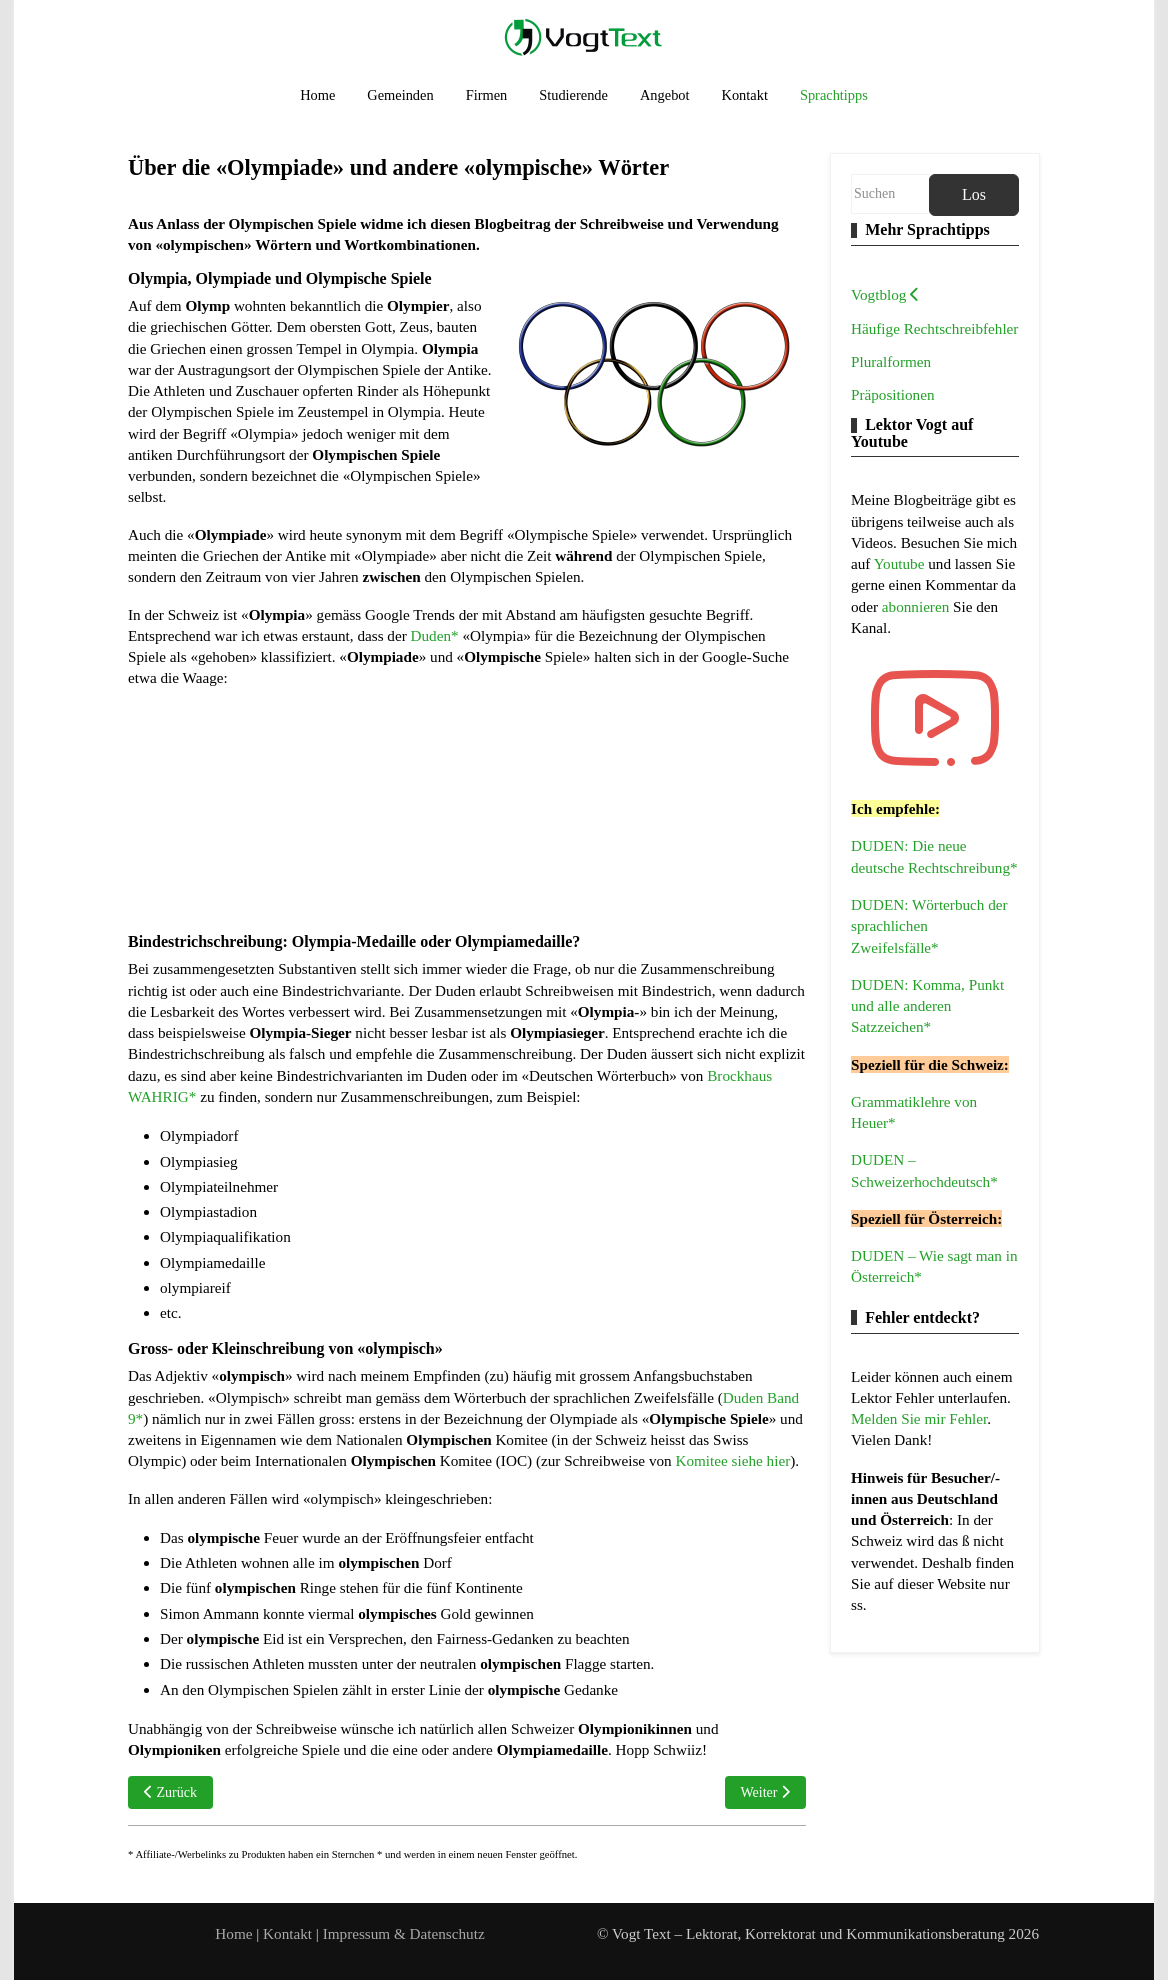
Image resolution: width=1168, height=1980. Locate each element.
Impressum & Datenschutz (404, 1933)
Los (974, 194)
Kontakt (289, 1933)
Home (233, 1933)
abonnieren (917, 606)
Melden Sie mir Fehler (919, 1418)
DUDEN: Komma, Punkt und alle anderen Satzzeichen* (927, 1006)
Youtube (901, 563)
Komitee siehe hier (732, 1460)
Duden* (435, 635)
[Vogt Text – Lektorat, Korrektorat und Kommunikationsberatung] (584, 36)
